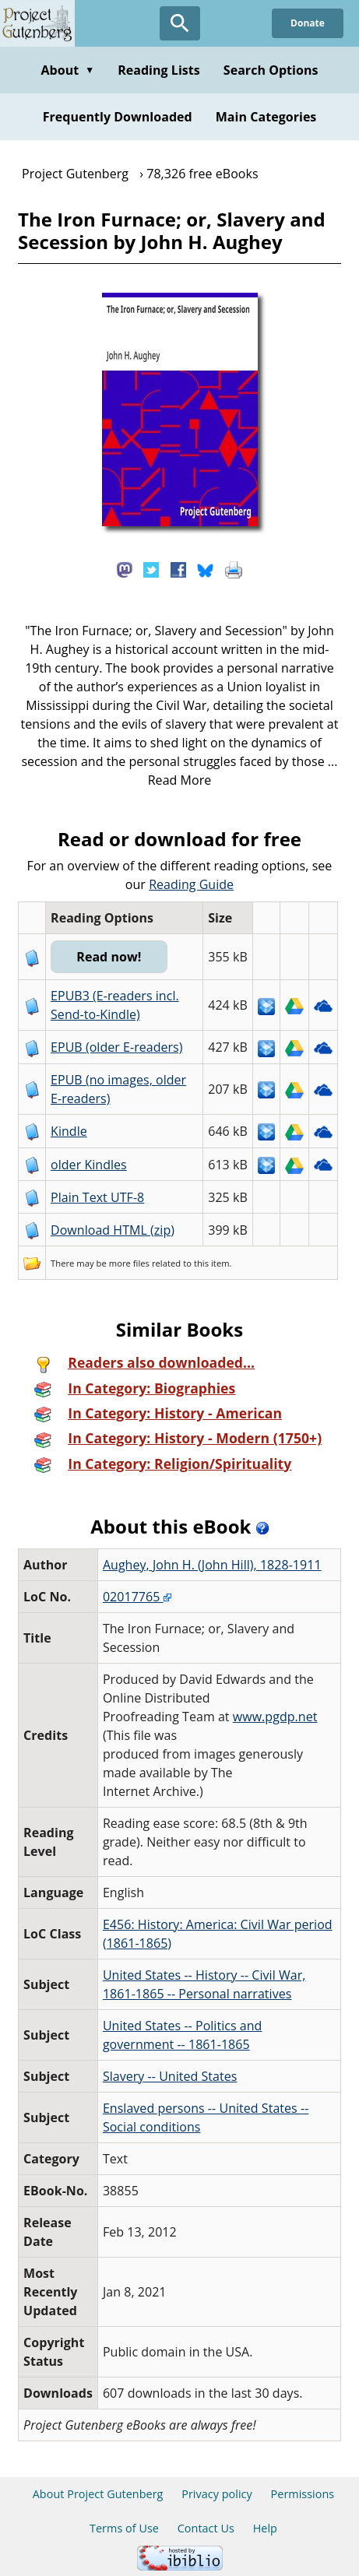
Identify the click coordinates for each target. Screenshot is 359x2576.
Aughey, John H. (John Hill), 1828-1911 (212, 1564)
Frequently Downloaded (117, 116)
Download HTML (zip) (112, 1230)
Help (265, 2528)
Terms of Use (124, 2528)
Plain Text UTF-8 (97, 1197)
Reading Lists (159, 70)
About (67, 70)
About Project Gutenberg (98, 2493)
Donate (307, 23)
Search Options (271, 70)
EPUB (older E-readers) (116, 1047)
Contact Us (206, 2528)
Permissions (303, 2493)
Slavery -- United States (170, 2076)
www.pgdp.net (275, 1716)
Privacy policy (216, 2493)
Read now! (108, 956)
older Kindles (89, 1164)
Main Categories (266, 116)
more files (129, 1263)
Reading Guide (191, 884)
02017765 (137, 1596)
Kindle (69, 1131)
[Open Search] (180, 23)
